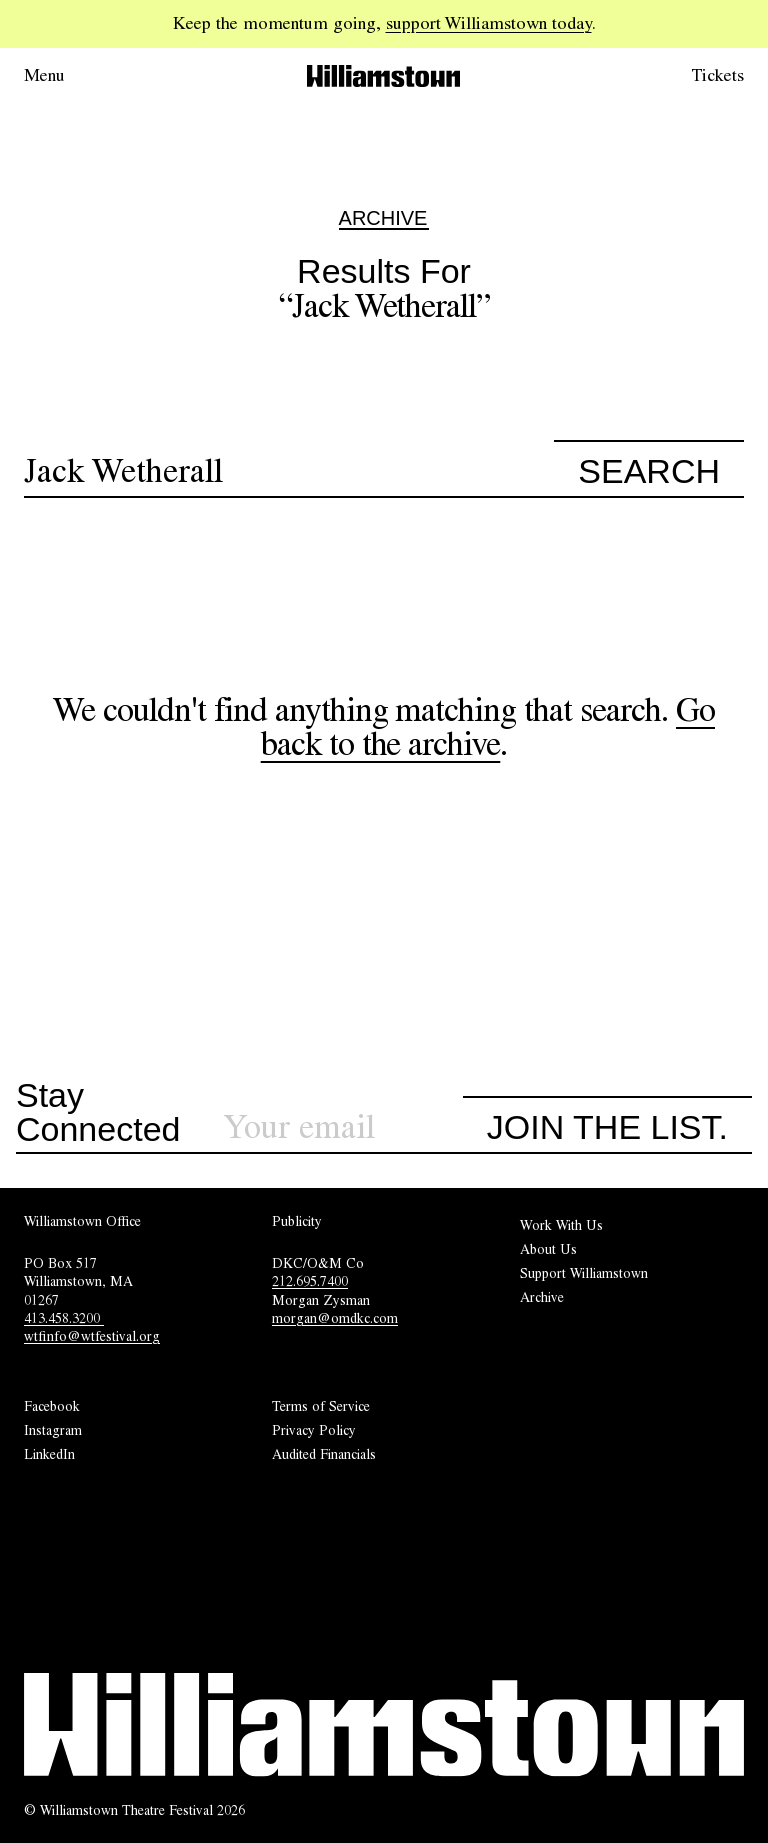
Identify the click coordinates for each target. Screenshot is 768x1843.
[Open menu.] (72, 76)
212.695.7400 (310, 1281)
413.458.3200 (64, 1318)
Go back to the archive (488, 726)
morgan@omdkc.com (335, 1318)
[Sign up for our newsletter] (343, 1127)
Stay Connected (98, 1113)
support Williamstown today (489, 23)
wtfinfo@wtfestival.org (92, 1336)
